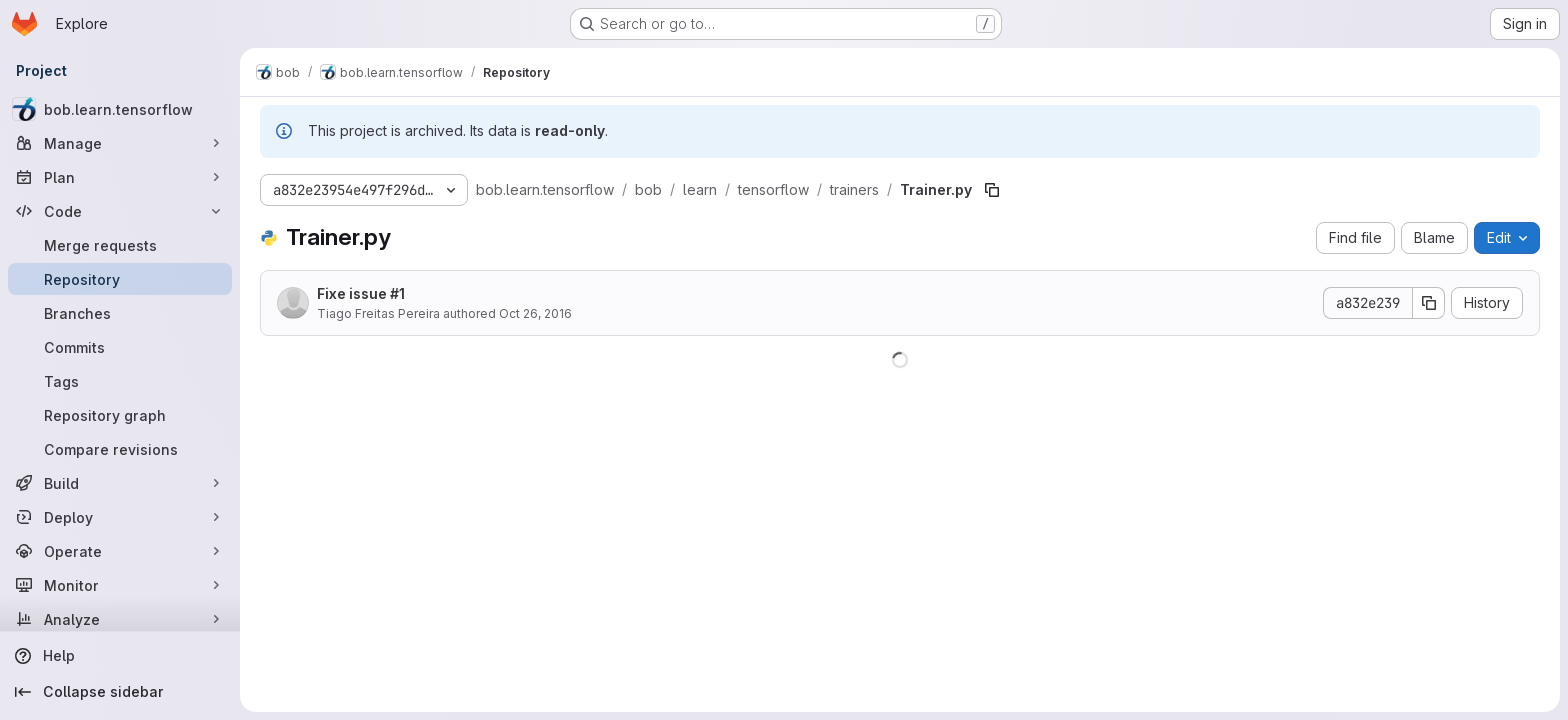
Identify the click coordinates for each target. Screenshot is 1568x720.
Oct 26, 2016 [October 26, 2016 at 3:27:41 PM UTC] (535, 313)
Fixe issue (361, 293)
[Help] (120, 656)
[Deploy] (120, 517)
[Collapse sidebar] (120, 692)
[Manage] (120, 143)
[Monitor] (120, 585)
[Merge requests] (120, 245)
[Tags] (120, 381)
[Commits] (120, 347)
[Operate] (120, 551)
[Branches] (120, 313)
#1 (397, 293)
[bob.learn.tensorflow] (120, 109)
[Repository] (120, 279)
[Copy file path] (992, 190)
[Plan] (120, 177)
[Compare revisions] (120, 449)
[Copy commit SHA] (1429, 303)
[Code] (120, 211)
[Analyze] (120, 619)
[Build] (120, 483)
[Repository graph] (120, 415)
